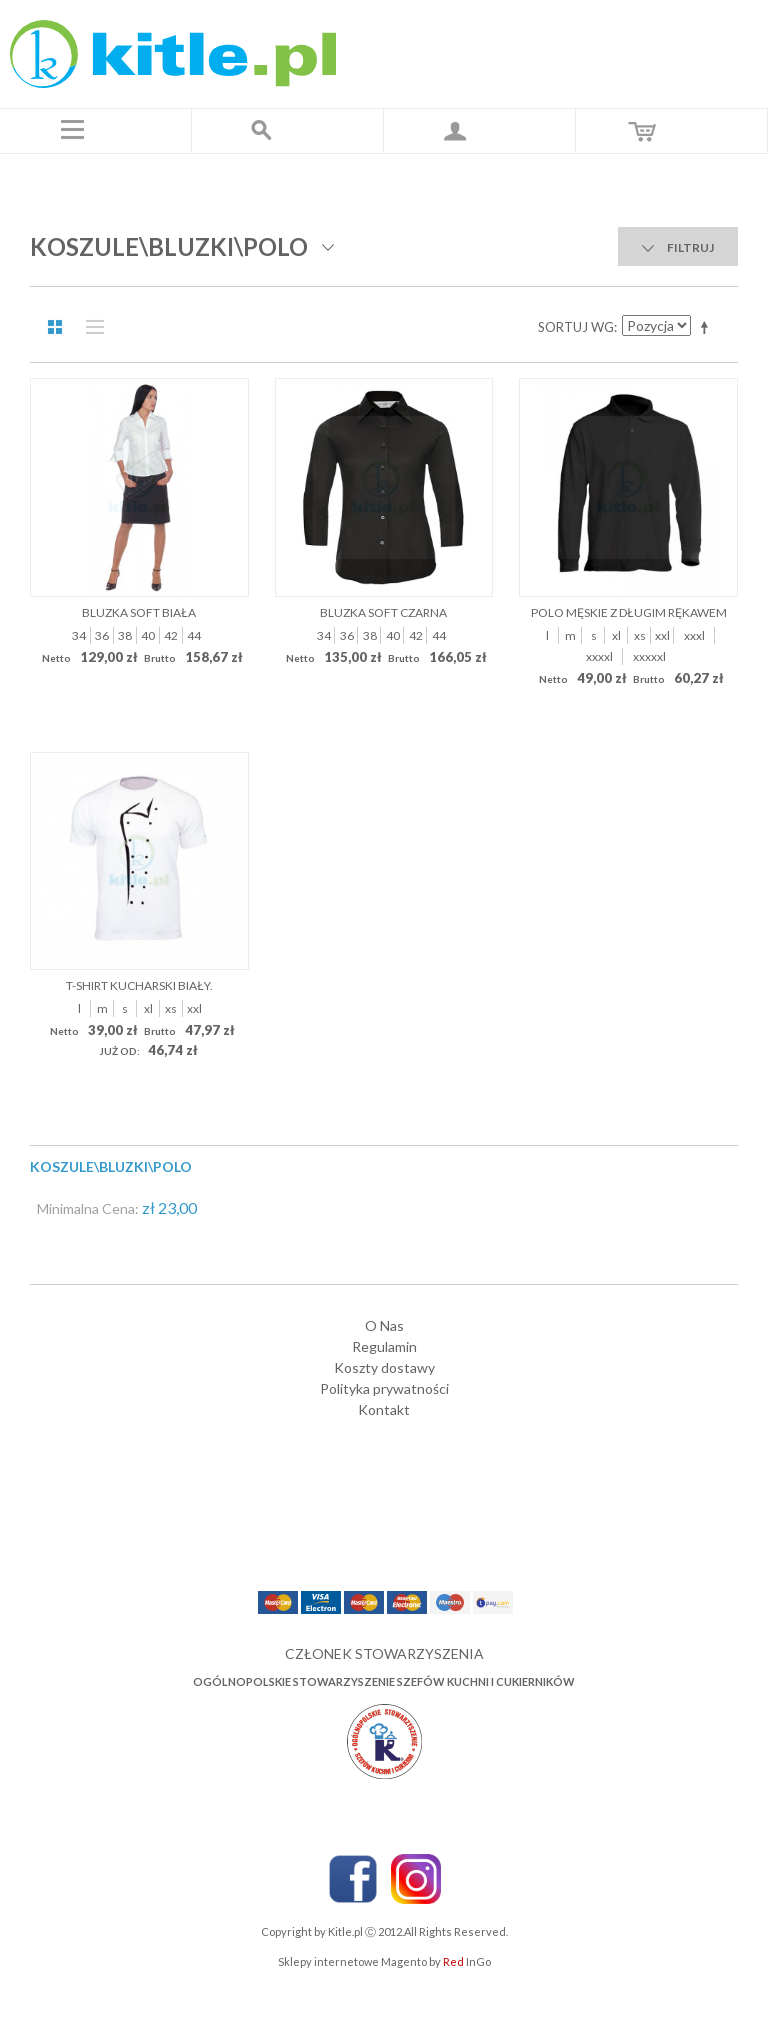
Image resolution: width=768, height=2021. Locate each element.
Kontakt (384, 1409)
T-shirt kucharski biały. (139, 985)
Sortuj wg (576, 327)
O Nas (384, 1325)
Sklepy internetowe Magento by (384, 1961)
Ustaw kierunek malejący (708, 327)
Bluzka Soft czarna (383, 612)
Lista (90, 327)
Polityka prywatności (384, 1388)
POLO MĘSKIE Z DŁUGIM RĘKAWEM (629, 612)
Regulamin (384, 1346)
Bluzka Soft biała (139, 612)
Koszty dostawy (384, 1367)
